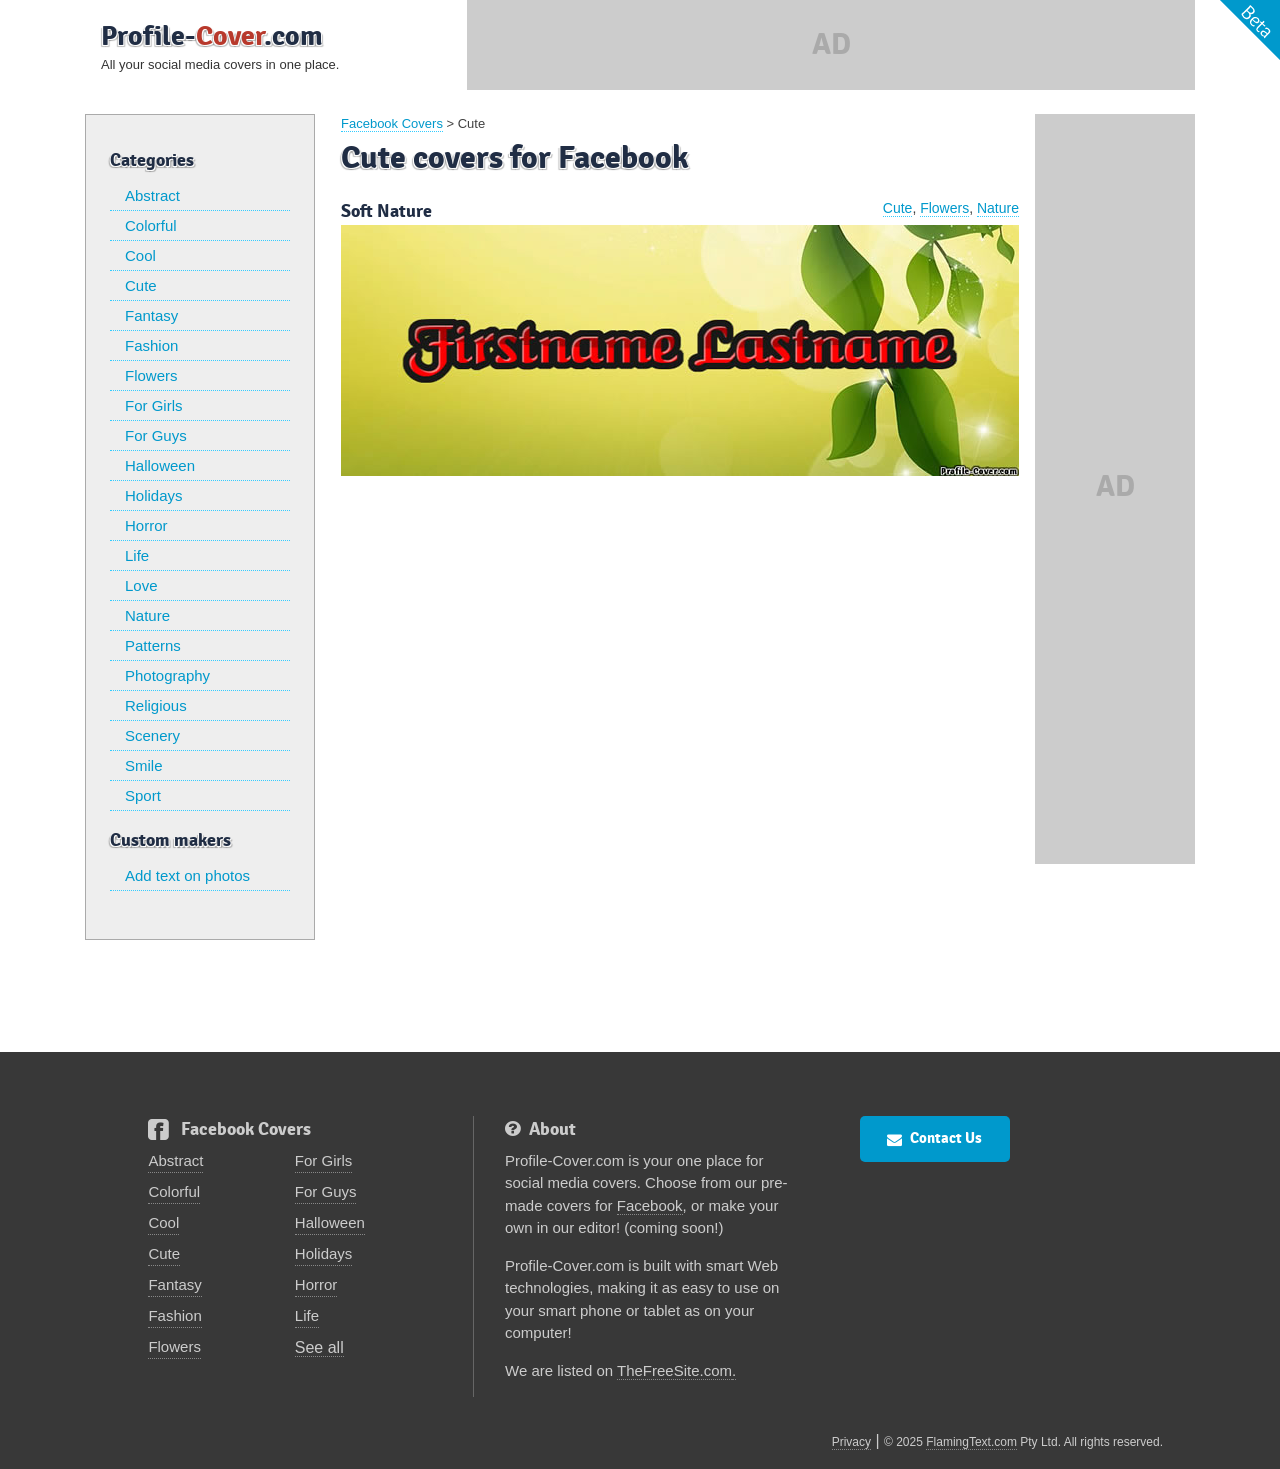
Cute (141, 285)
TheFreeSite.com (674, 1370)
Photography (167, 675)
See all (319, 1347)
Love (141, 585)
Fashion (151, 345)
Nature (147, 615)
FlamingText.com (971, 1442)
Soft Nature (386, 211)
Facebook (650, 1205)
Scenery (152, 735)
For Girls (154, 405)
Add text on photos (187, 875)
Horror (146, 525)
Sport (143, 795)
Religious (156, 705)
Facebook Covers (392, 123)
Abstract (152, 195)
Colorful (151, 225)
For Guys (156, 435)
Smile (144, 765)
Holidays (154, 495)
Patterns (153, 645)
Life (137, 555)
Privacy (851, 1442)
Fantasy (151, 315)
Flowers (151, 375)
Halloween (160, 465)
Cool (140, 255)
